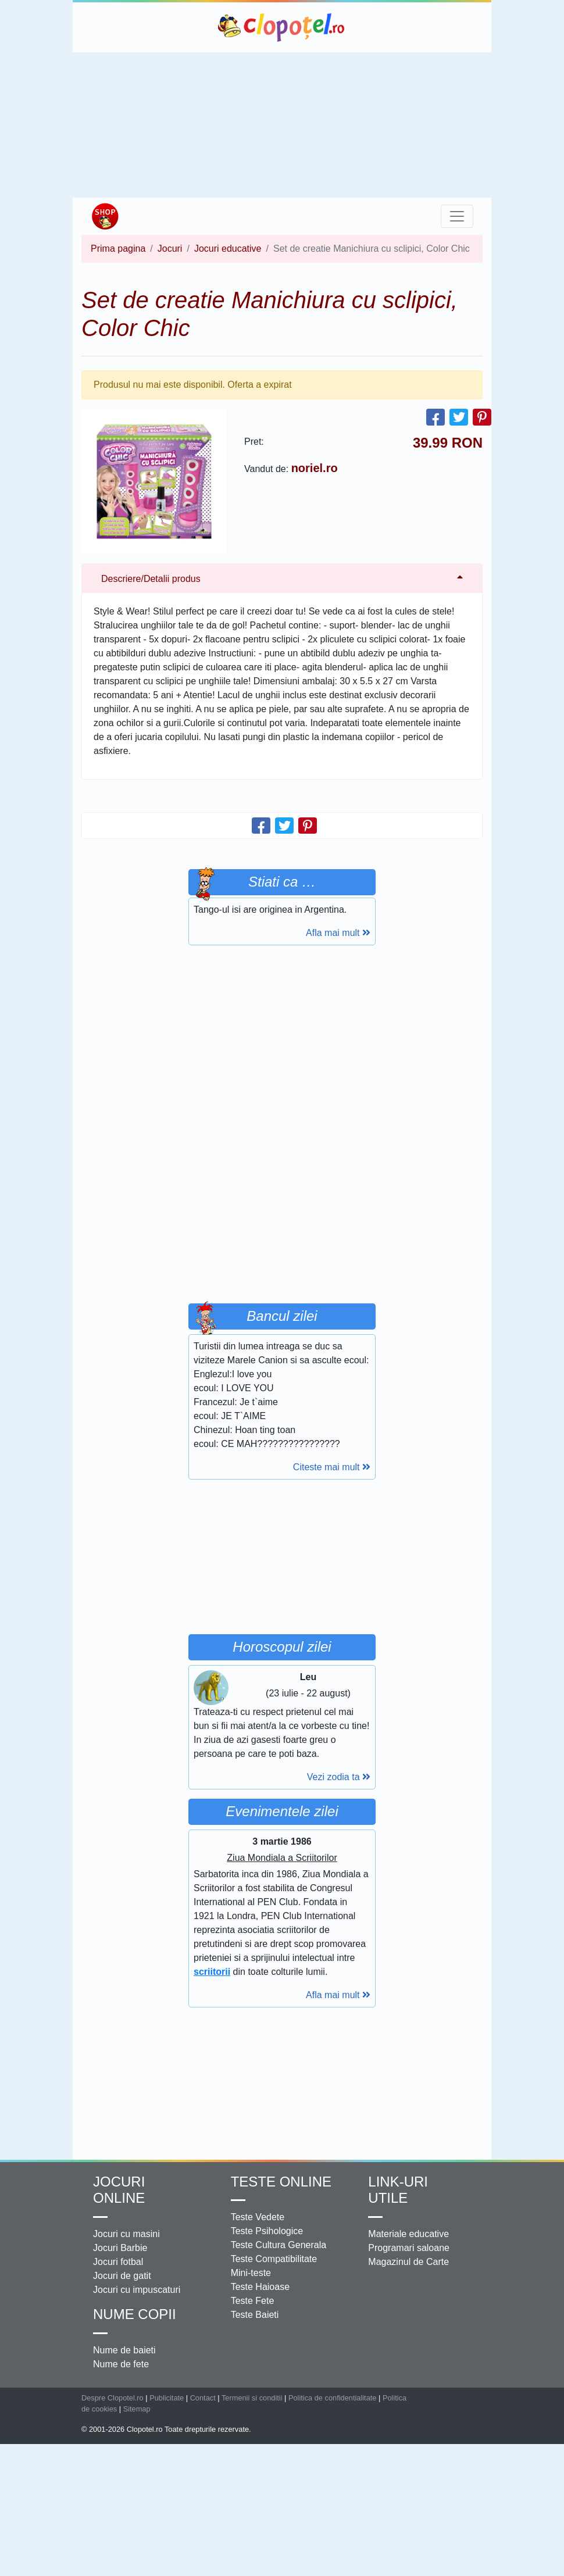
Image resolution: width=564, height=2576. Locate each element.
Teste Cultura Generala (279, 2245)
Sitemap (137, 2408)
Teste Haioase (260, 2287)
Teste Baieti (255, 2315)
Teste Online (281, 2181)
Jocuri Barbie (120, 2248)
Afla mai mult (338, 933)
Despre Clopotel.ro (112, 2397)
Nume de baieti (124, 2350)
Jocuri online (119, 2190)
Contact (203, 2397)
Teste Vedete (258, 2217)
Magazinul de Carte (408, 2262)
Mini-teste (251, 2273)
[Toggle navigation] (457, 216)
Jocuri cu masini (126, 2234)
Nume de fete (121, 2364)
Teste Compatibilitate (274, 2259)
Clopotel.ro (282, 27)
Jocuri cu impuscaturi (136, 2290)
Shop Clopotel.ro (105, 216)
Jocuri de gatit (122, 2276)
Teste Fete (252, 2301)
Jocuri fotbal (118, 2262)
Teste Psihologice (267, 2231)
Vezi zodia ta (338, 1777)
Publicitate (166, 2397)
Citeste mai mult (331, 1467)
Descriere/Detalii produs (151, 579)
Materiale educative (408, 2234)
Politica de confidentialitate (332, 2397)
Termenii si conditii (252, 2397)
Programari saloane (408, 2248)
